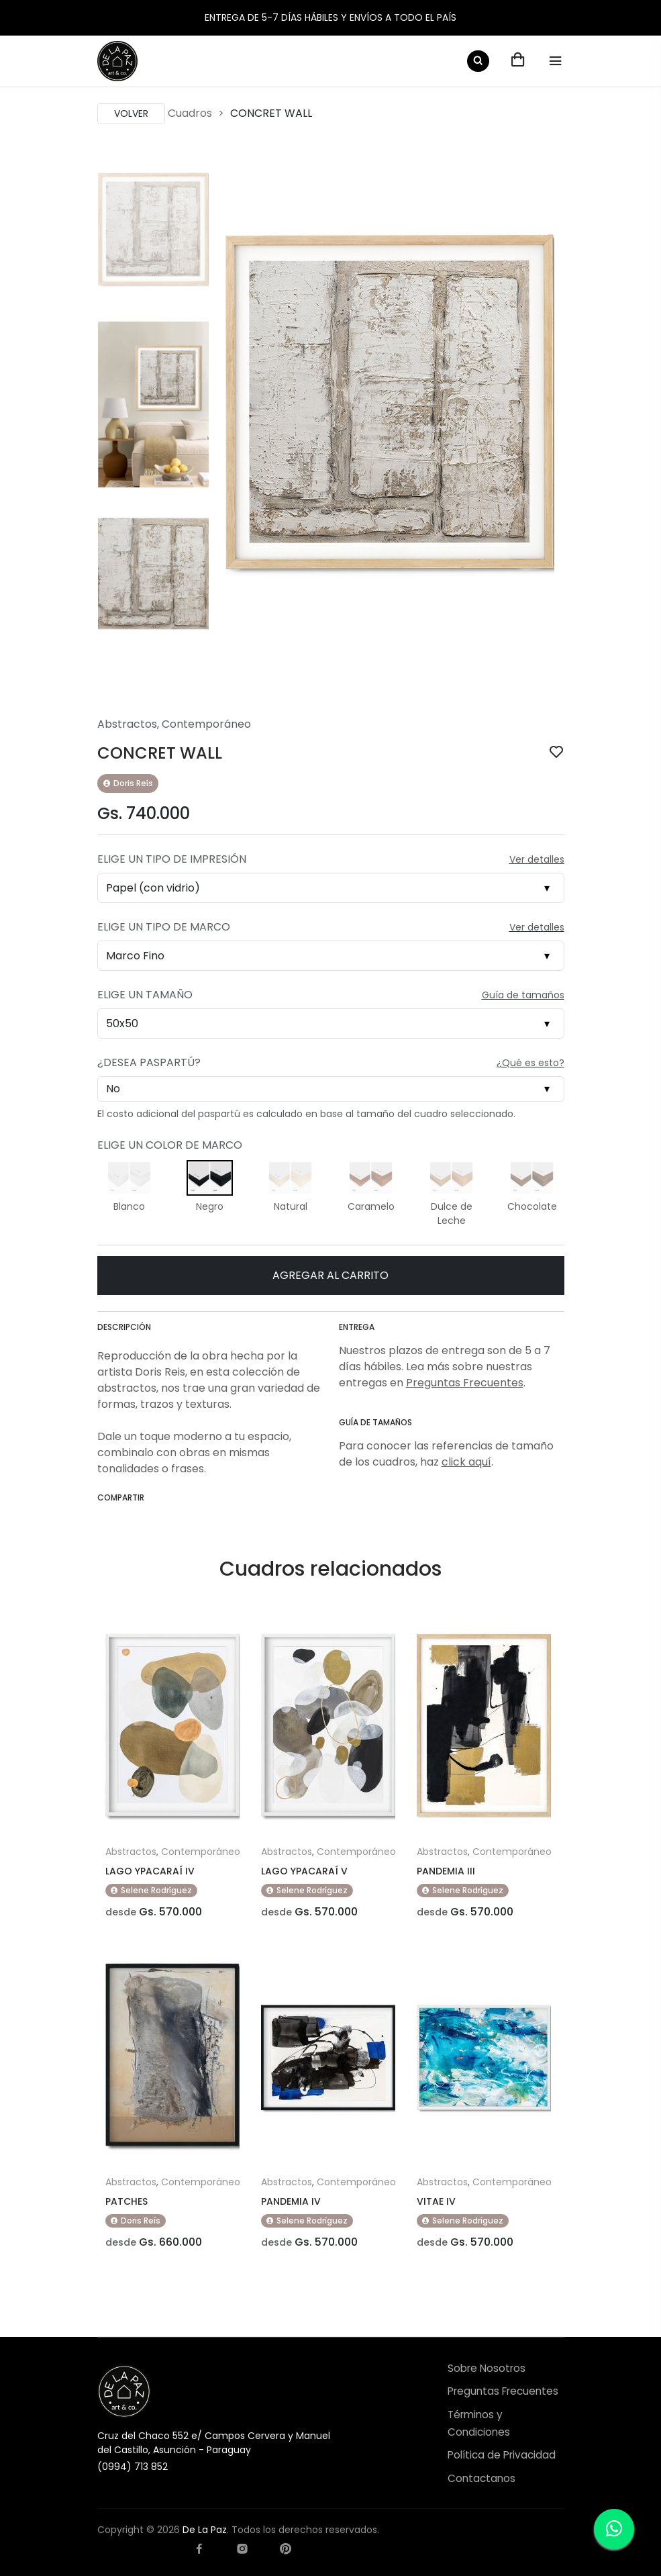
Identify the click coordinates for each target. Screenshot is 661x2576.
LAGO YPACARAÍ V (304, 1871)
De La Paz (205, 2529)
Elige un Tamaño (145, 994)
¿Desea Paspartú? (149, 1062)
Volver (131, 113)
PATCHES (126, 2201)
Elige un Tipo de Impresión (171, 859)
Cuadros (190, 113)
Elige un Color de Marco (169, 1145)
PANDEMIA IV (291, 2201)
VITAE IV (436, 2201)
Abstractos (127, 724)
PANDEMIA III (446, 1871)
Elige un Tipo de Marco (163, 927)
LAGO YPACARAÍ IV (150, 1871)
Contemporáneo (206, 724)
